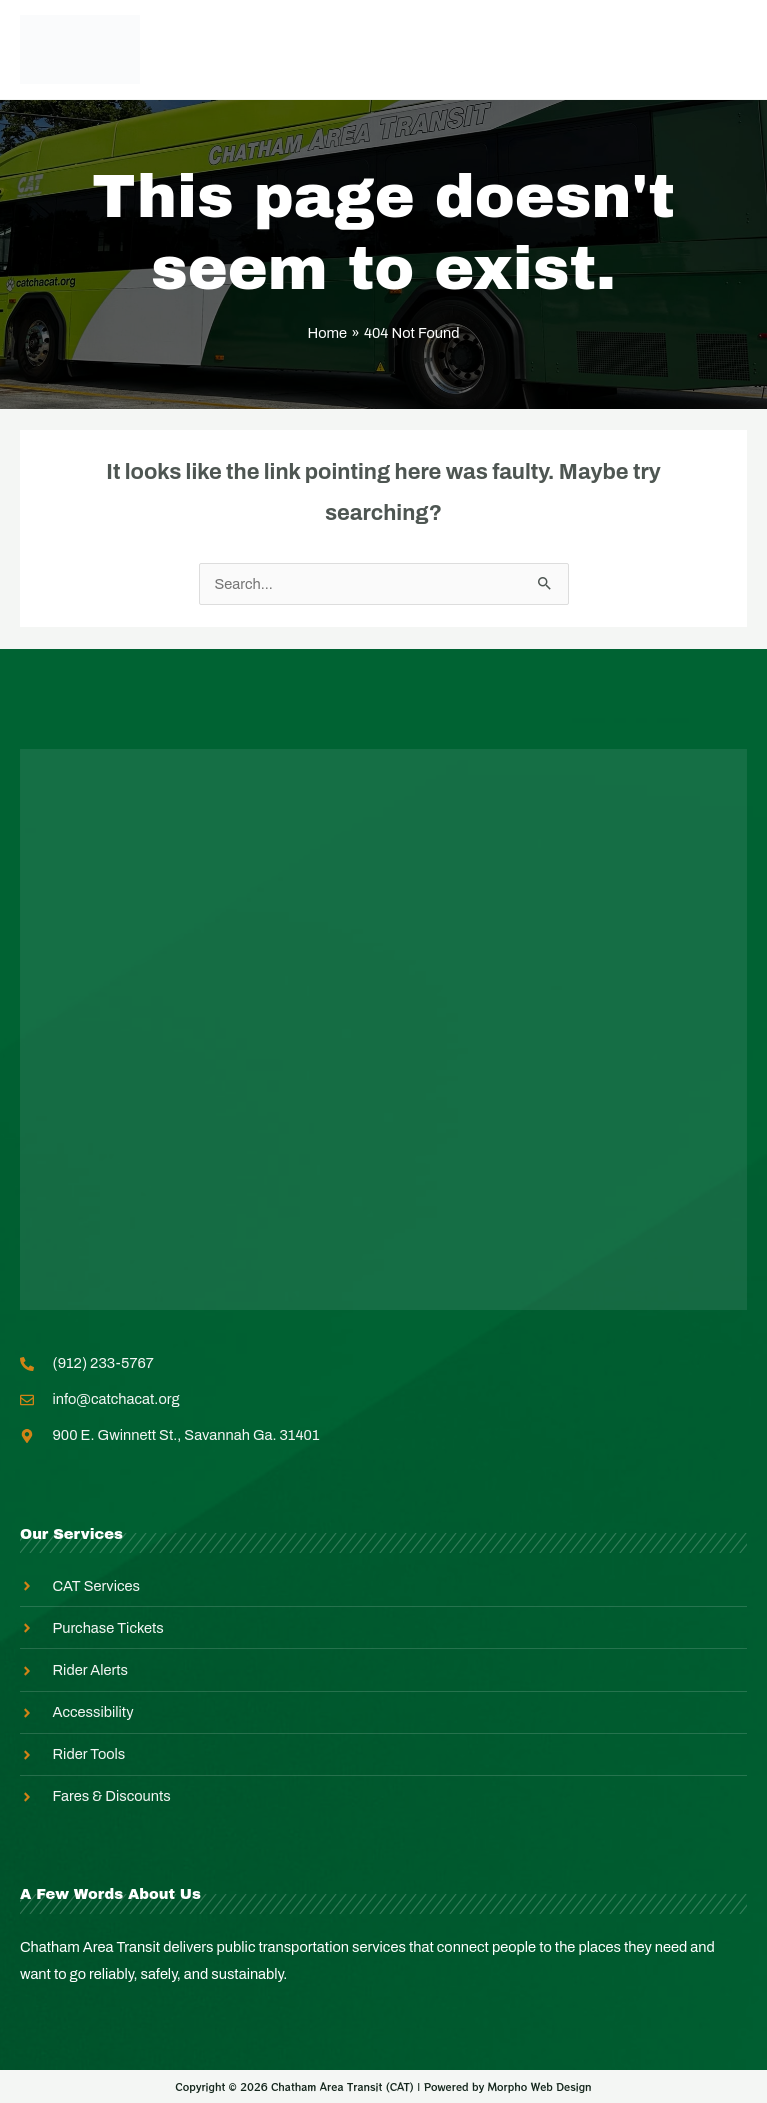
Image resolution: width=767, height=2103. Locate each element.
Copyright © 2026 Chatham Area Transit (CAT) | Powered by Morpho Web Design (383, 2086)
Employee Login (347, 49)
